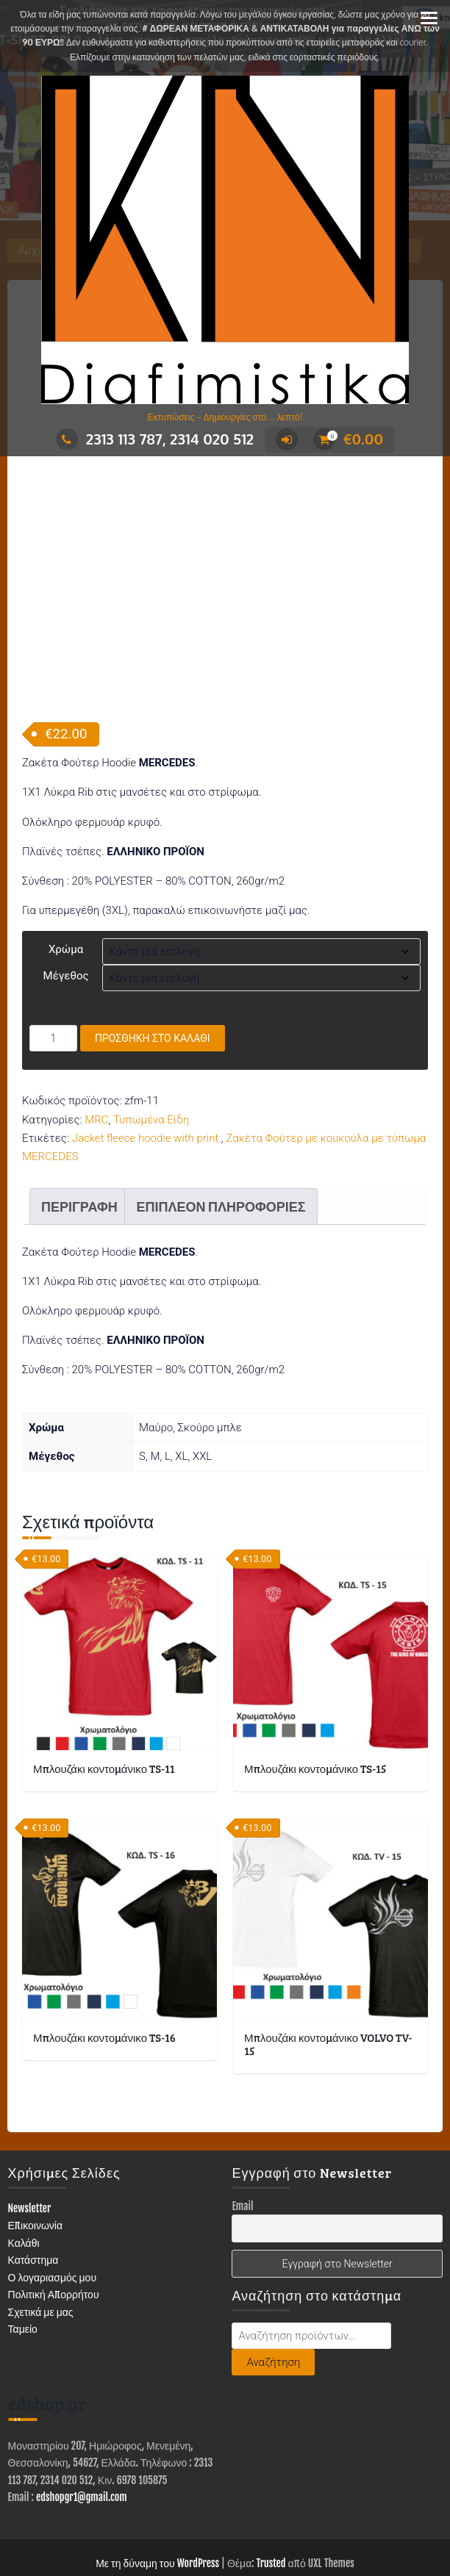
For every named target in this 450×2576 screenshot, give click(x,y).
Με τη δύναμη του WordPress (157, 2493)
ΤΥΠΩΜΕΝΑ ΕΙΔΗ (317, 2522)
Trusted (271, 2493)
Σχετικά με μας (41, 2242)
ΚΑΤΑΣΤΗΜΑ (57, 2522)
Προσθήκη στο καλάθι (152, 968)
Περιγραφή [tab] (79, 1136)
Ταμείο (23, 2259)
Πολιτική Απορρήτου (53, 2224)
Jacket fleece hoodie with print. (146, 1068)
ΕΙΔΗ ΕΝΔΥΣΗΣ (225, 2522)
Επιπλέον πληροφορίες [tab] (220, 1136)
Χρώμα (66, 879)
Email (242, 2136)
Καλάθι (24, 2173)
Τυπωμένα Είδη (151, 1050)
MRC (96, 1050)
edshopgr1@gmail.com (81, 2427)
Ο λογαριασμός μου (52, 2207)
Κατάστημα (33, 2190)
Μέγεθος (66, 906)
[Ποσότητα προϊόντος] (53, 968)
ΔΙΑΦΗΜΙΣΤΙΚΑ (137, 2522)
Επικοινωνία (35, 2155)
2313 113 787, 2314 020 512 (155, 438)
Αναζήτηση (273, 2292)
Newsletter (29, 2138)
